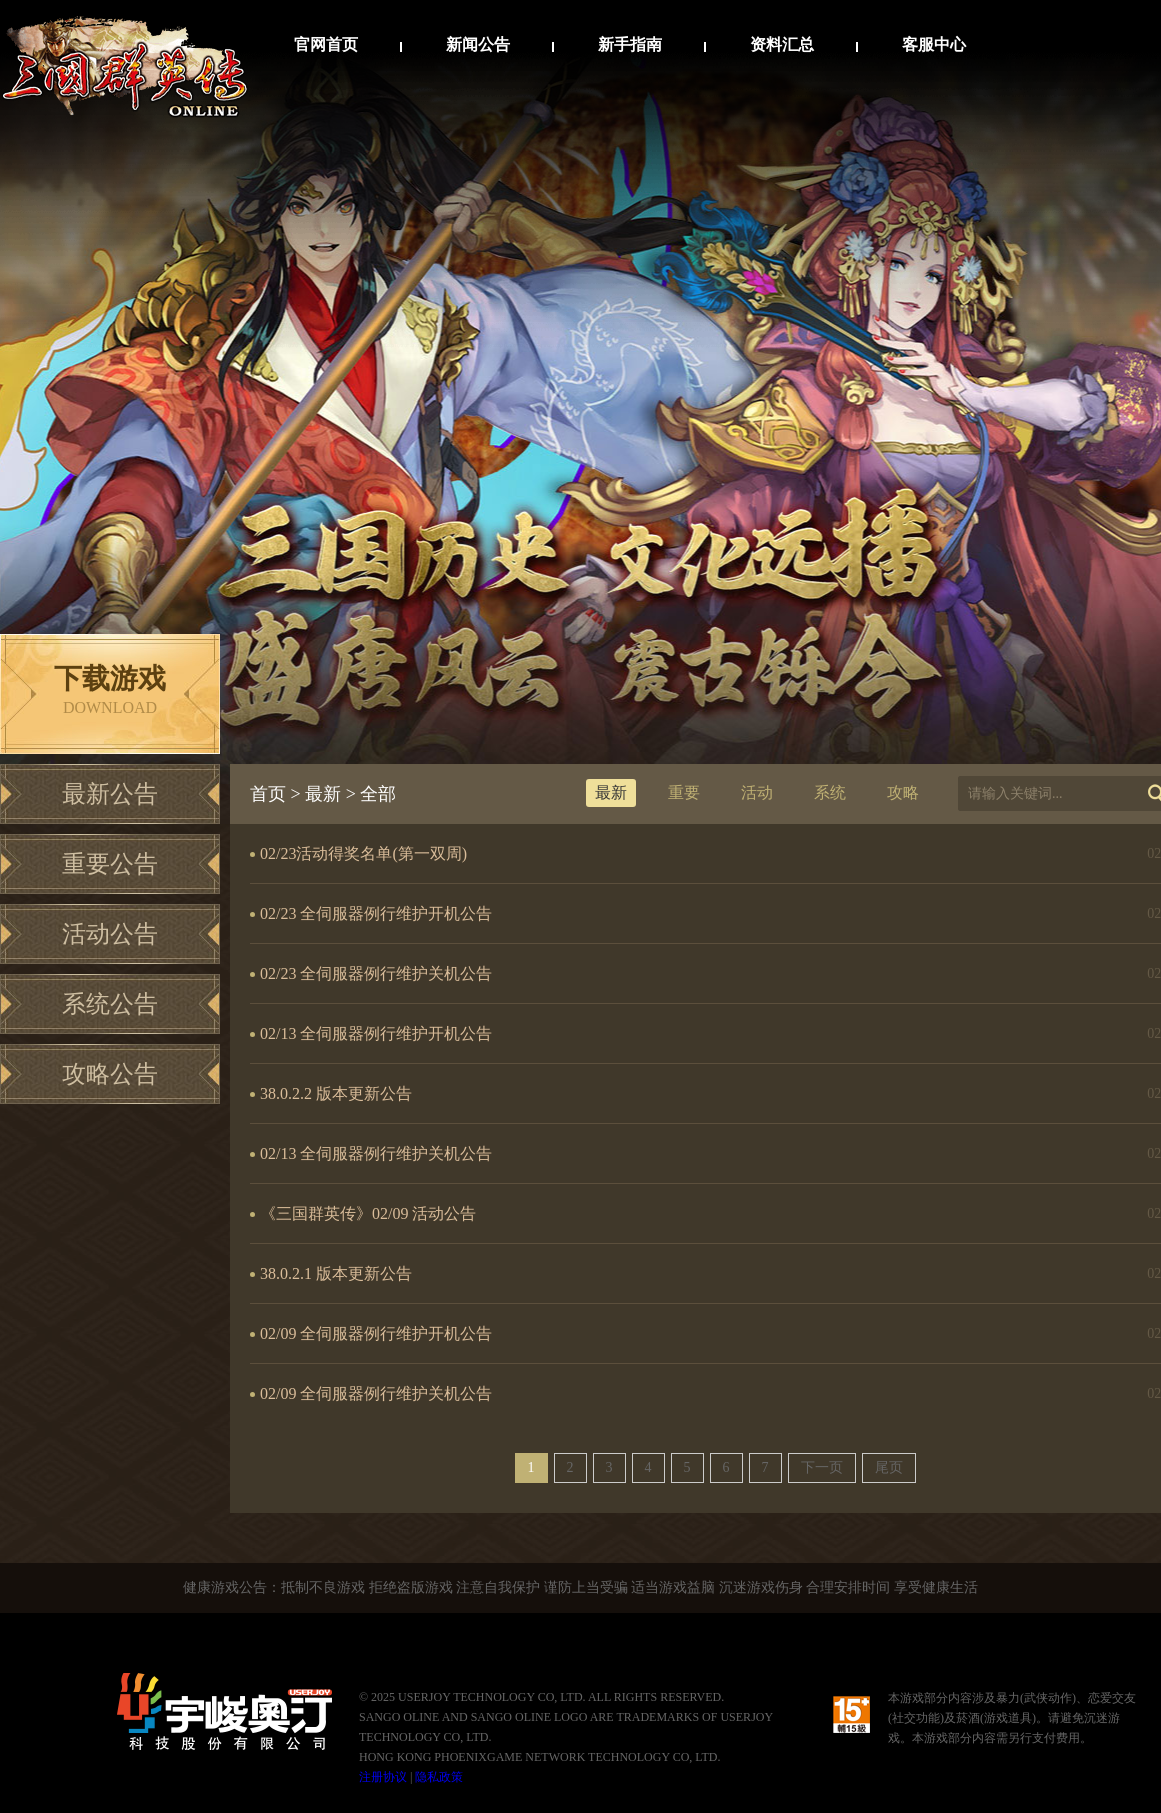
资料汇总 (782, 44)
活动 (757, 792)
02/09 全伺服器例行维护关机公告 (376, 1393)
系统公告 (110, 1004)
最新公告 (110, 794)
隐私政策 (439, 1777)
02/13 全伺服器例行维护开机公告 (376, 1033)
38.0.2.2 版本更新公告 (336, 1093)
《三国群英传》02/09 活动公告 (368, 1213)
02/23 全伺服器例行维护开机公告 (376, 913)
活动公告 (110, 934)
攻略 (903, 792)
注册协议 (383, 1777)
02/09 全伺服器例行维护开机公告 (376, 1333)
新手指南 (630, 44)
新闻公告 (478, 44)
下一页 (822, 1467)
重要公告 (110, 864)
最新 (323, 794)
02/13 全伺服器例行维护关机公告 (376, 1153)
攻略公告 (110, 1074)
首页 (268, 794)
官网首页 (326, 44)
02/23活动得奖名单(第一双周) (363, 853)
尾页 (889, 1467)
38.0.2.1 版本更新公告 (336, 1273)
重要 (684, 792)
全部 (378, 794)
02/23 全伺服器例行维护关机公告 (376, 973)
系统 (830, 792)
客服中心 (934, 44)
